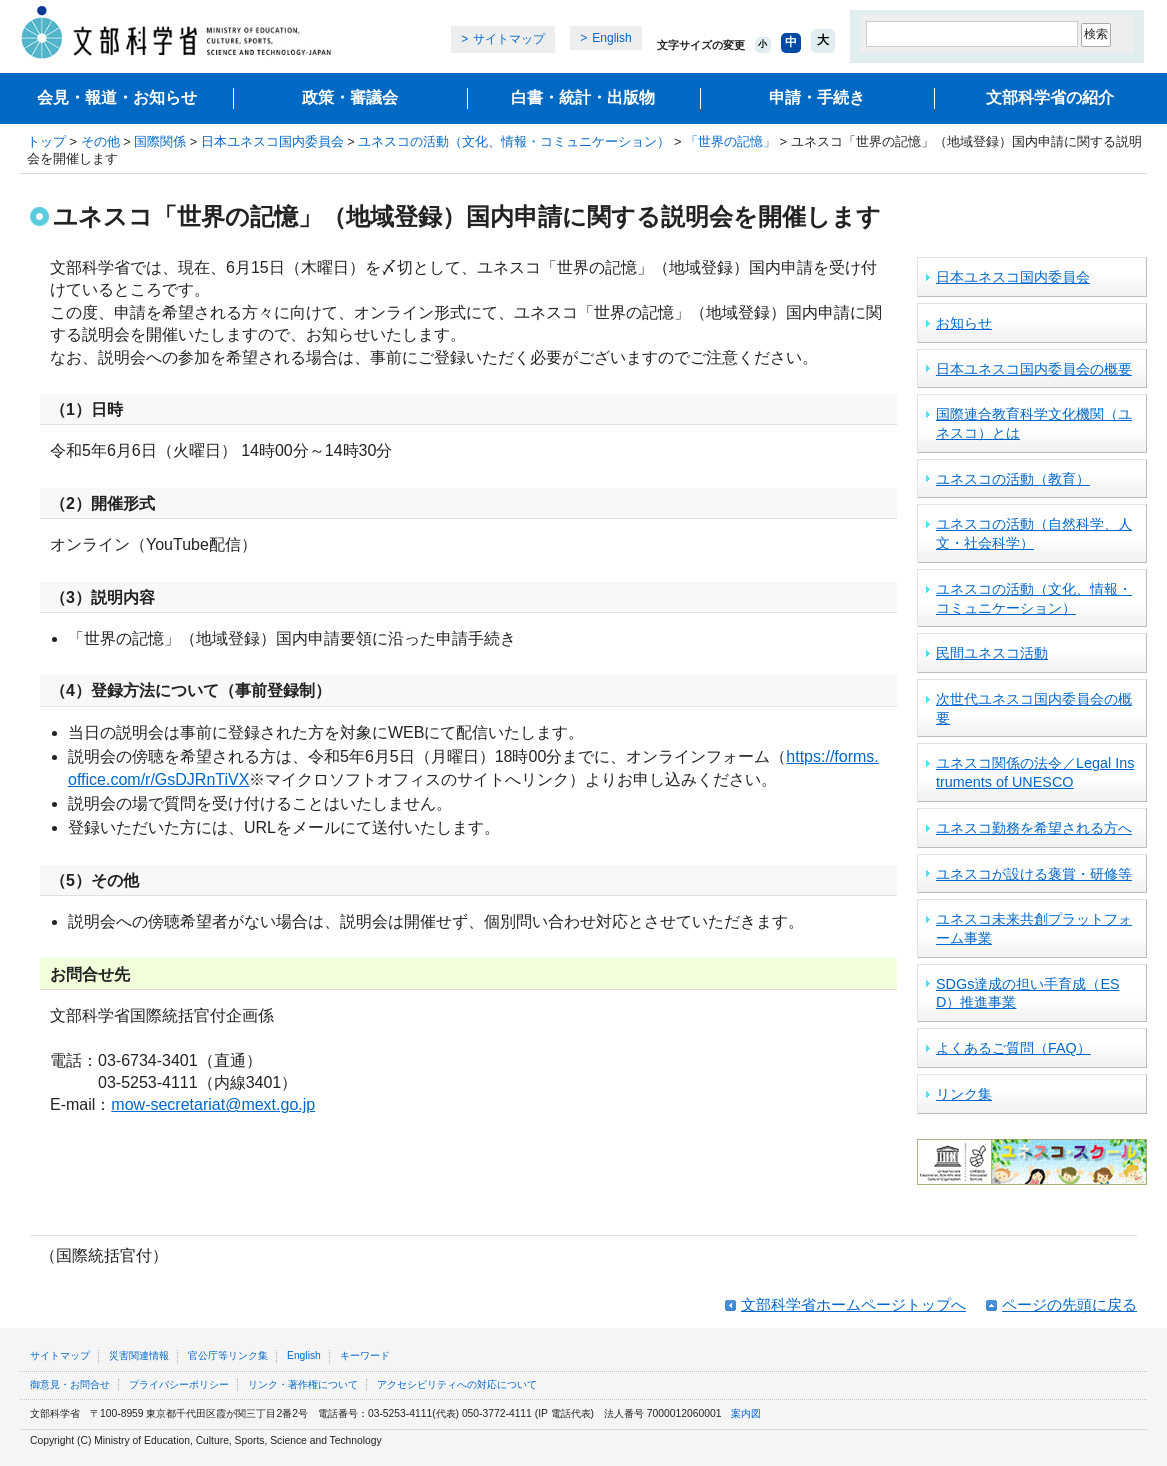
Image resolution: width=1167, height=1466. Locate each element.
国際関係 (160, 141)
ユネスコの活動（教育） (1013, 479)
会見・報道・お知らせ (117, 97)
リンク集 (964, 1094)
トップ (46, 141)
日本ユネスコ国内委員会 (272, 141)
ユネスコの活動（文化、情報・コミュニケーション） (514, 141)
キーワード (365, 1355)
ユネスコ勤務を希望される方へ (1034, 828)
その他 (100, 141)
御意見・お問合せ (70, 1384)
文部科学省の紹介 (1050, 97)
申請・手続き (817, 97)
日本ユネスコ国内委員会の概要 (1034, 369)
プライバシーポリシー (179, 1384)
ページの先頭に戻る (1069, 1304)
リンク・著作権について (303, 1384)
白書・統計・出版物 (583, 97)
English (611, 38)
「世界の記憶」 (730, 141)
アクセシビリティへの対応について (457, 1384)
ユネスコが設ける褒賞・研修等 (1034, 874)
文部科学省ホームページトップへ (853, 1304)
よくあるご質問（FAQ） (1013, 1048)
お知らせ (964, 323)
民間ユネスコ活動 (992, 653)
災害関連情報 (139, 1355)
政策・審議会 (350, 97)
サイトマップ (509, 39)
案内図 (746, 1413)
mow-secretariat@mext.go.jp (213, 1104)
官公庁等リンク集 (228, 1355)
